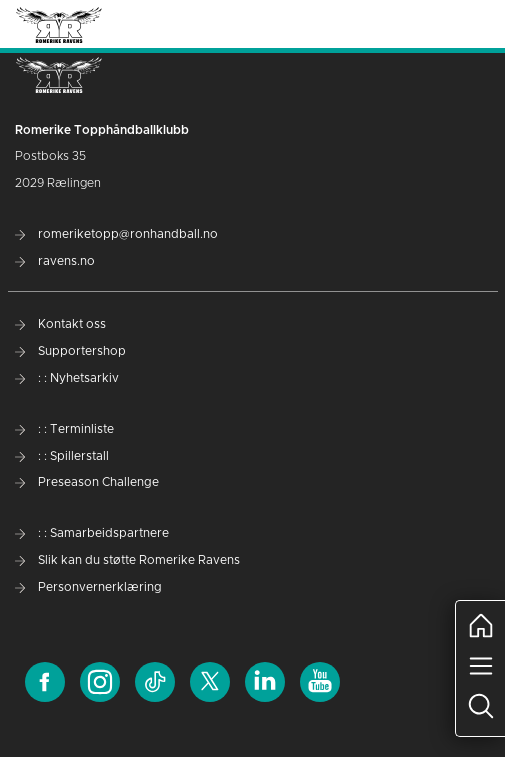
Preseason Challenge (87, 482)
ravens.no (55, 261)
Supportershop (70, 351)
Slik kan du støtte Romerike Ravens (127, 560)
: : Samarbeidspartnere (92, 533)
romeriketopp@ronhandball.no (116, 234)
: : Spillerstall (62, 456)
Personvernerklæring (88, 587)
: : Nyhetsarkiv (67, 378)
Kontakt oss (60, 324)
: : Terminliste (64, 429)
